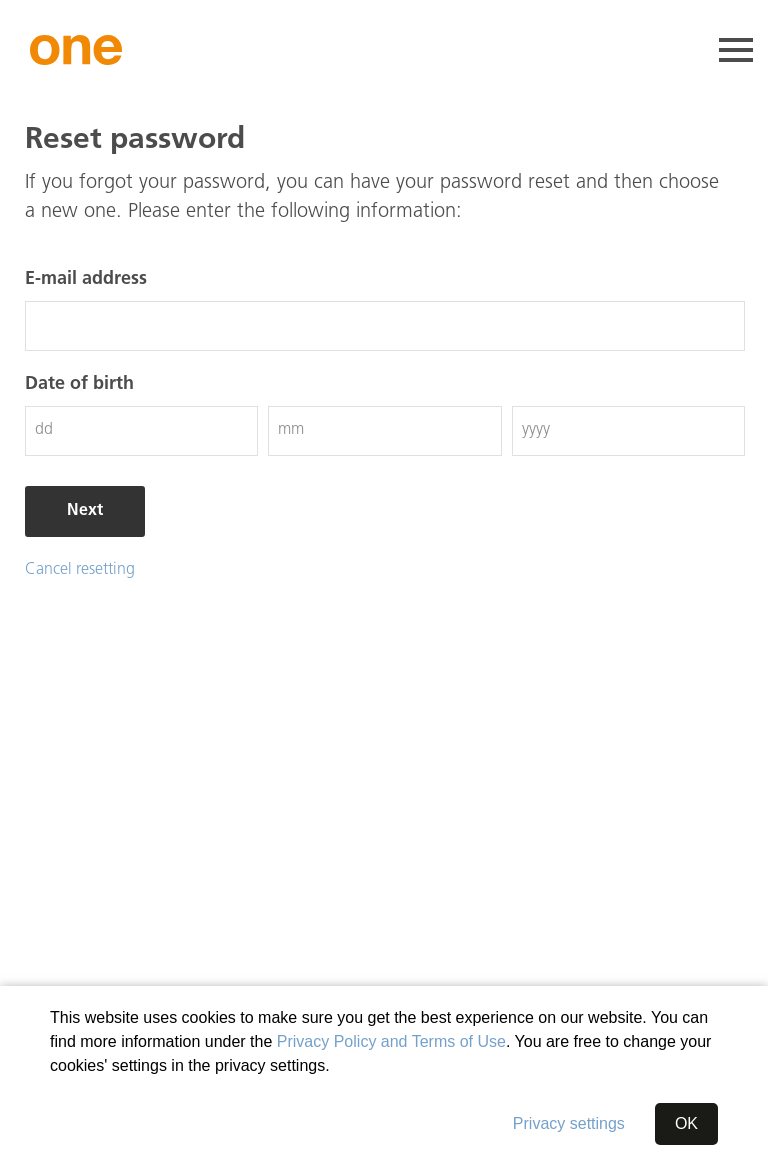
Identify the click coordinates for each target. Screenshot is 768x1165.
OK (686, 1123)
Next (85, 511)
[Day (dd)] (141, 431)
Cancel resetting (80, 570)
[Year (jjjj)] (628, 431)
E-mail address (86, 279)
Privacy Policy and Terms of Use (391, 1041)
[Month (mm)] (384, 431)
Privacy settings (569, 1123)
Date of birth (79, 384)
